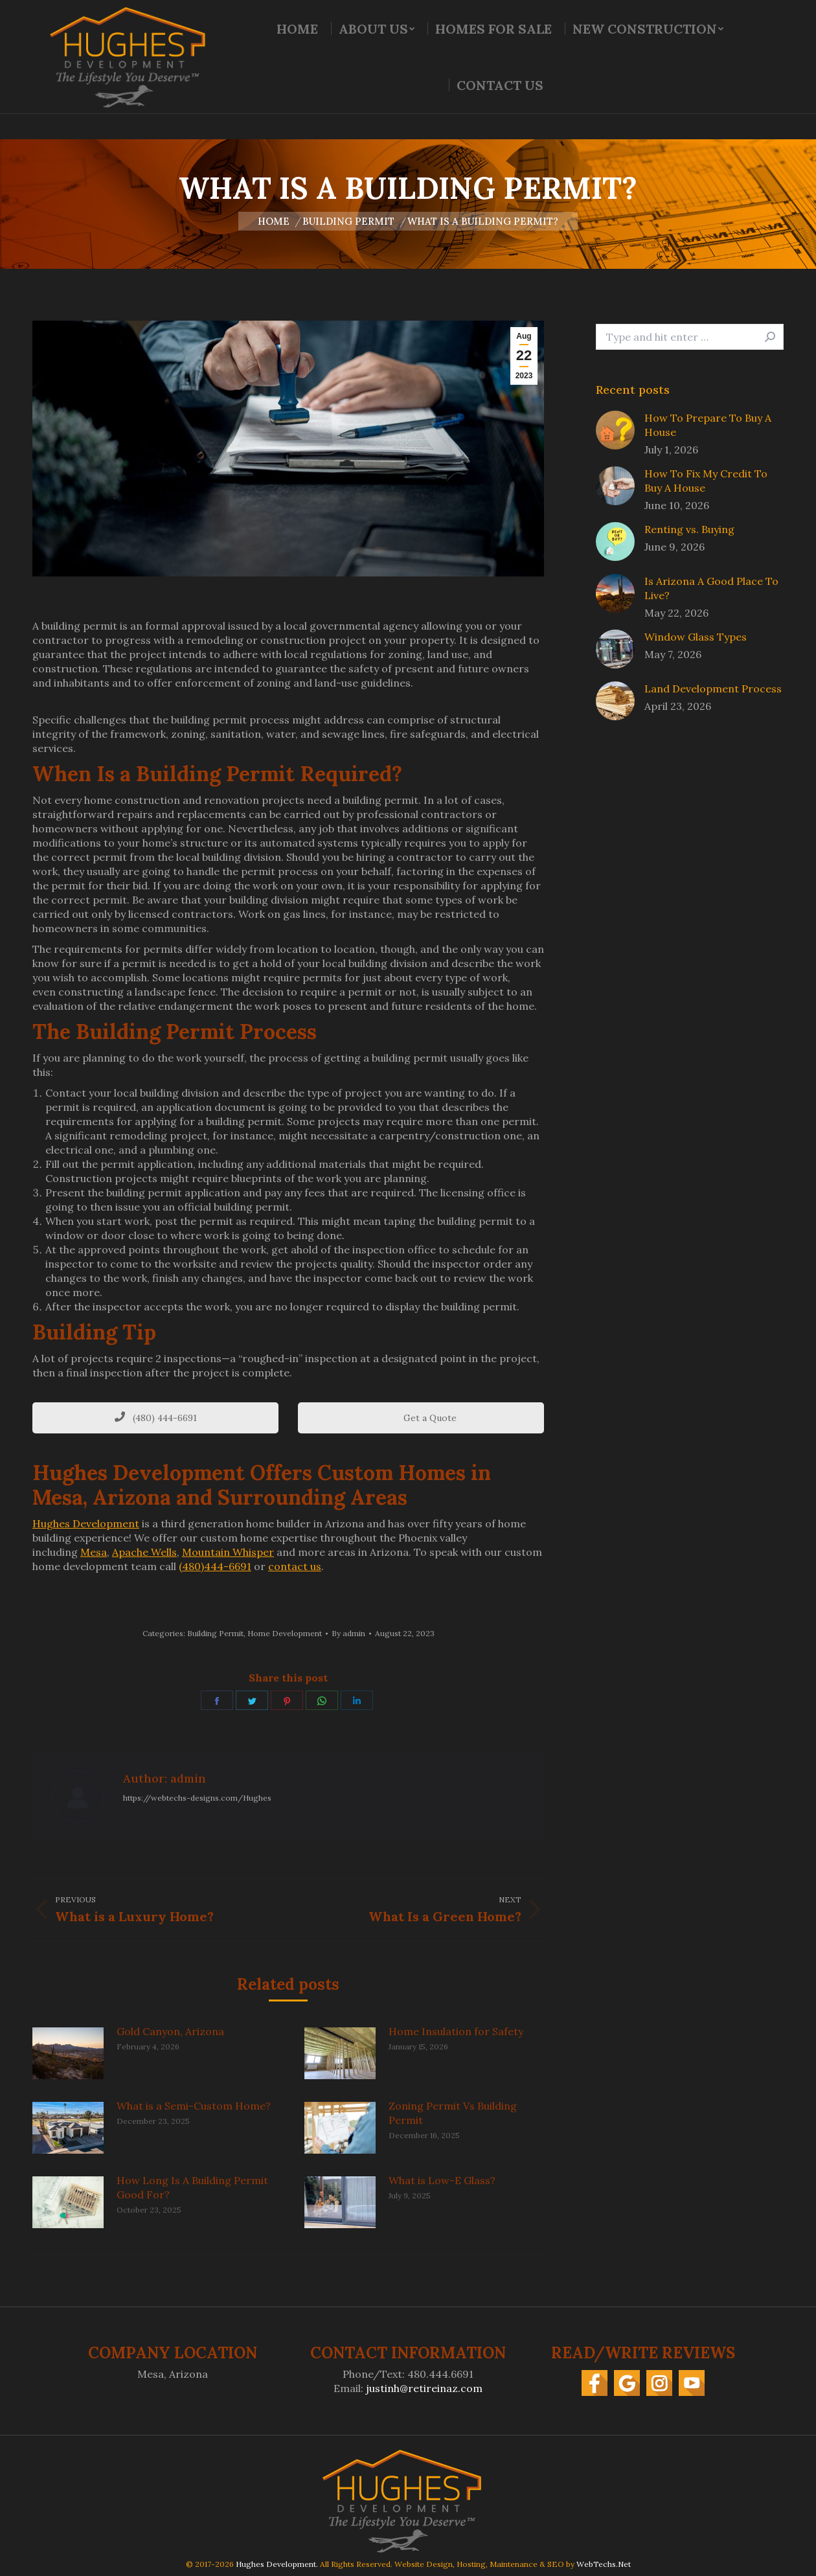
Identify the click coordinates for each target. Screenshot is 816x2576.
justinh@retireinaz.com (424, 2388)
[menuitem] (297, 54)
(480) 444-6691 (156, 1418)
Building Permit (215, 1633)
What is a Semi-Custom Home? (194, 2105)
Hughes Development (85, 1523)
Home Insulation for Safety (456, 2031)
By (348, 1633)
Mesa (93, 1551)
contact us (294, 1566)
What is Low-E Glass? (442, 2180)
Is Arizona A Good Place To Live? (711, 588)
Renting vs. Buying (689, 529)
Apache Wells (144, 1551)
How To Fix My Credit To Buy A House (705, 480)
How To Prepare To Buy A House (707, 425)
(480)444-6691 (215, 1566)
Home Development (284, 1633)
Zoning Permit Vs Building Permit (453, 2112)
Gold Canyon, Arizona (170, 2031)
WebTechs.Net (603, 2564)
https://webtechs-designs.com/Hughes (197, 1798)
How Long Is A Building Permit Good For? (192, 2187)
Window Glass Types (695, 636)
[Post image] (68, 2053)
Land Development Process (713, 688)
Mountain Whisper (228, 1551)
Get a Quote (421, 1418)
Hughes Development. (277, 2564)
